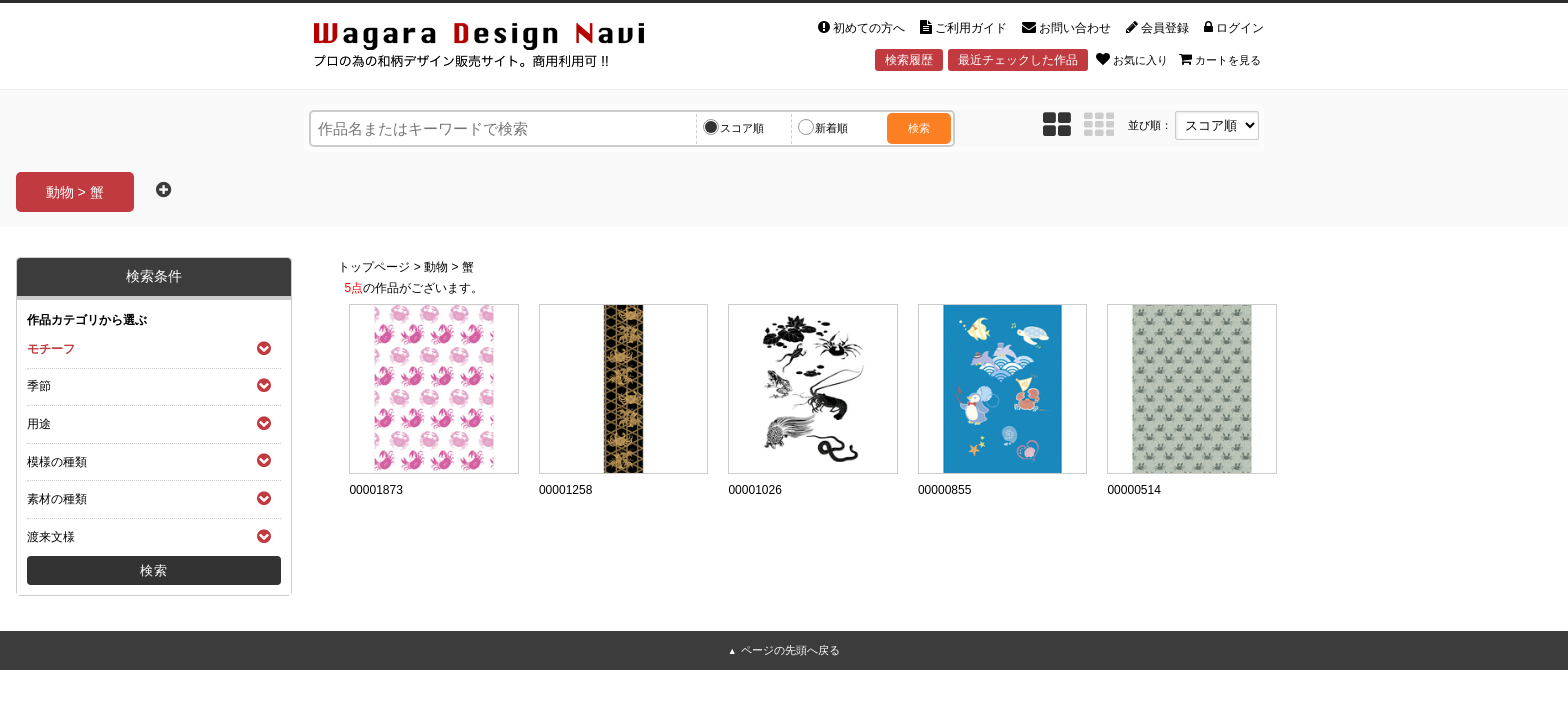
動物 (436, 267)
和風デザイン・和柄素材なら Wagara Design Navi (496, 48)
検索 (919, 128)
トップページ (374, 267)
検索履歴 (909, 60)
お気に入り (1132, 59)
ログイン (1234, 28)
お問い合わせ (1066, 28)
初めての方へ (861, 28)
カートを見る (1220, 59)
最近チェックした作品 (1018, 60)
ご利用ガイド (963, 28)
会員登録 (1157, 28)
